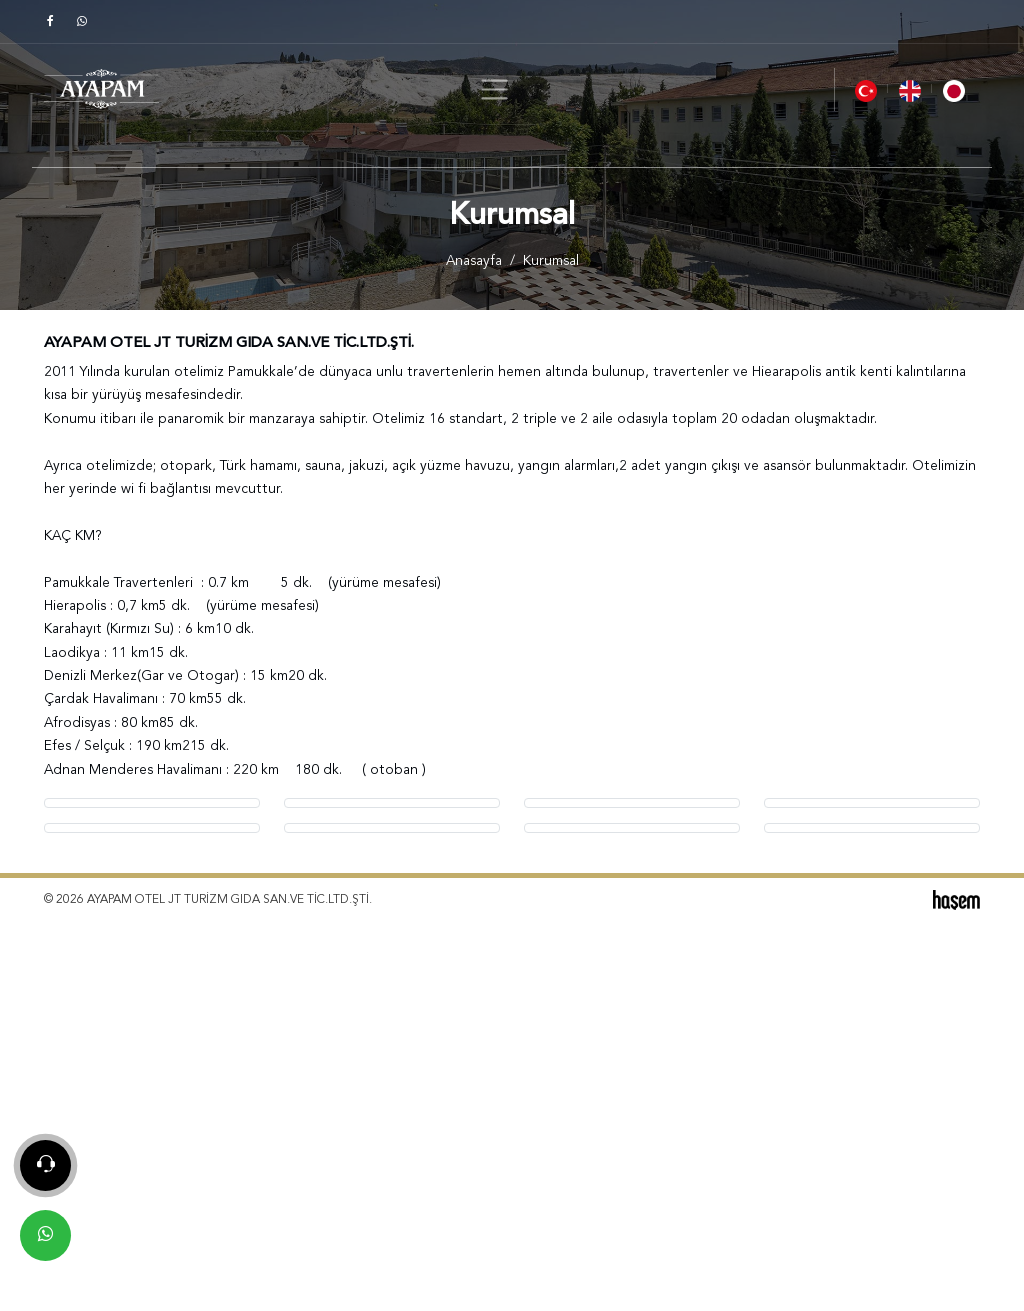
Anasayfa (474, 261)
